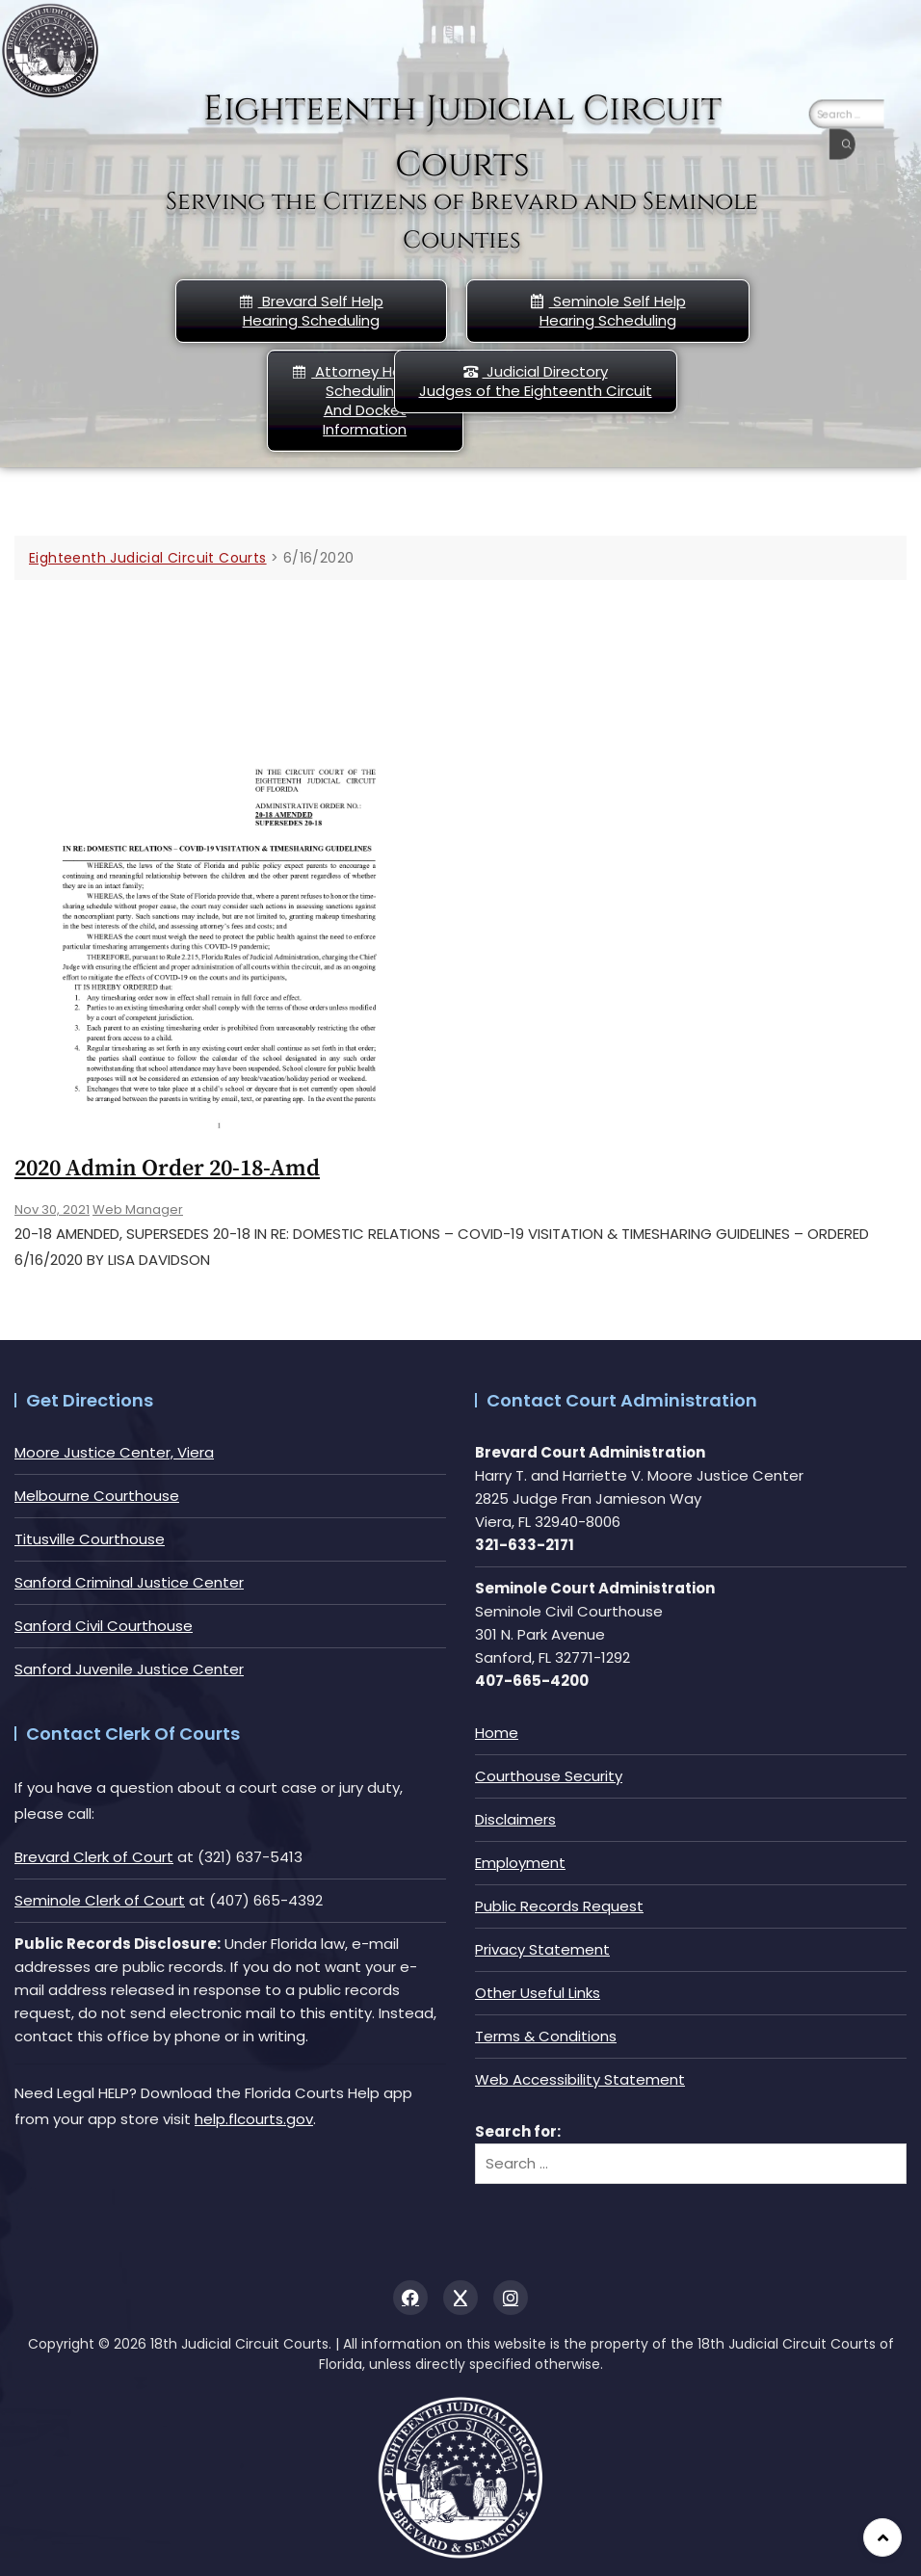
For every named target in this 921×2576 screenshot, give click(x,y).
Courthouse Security (548, 1776)
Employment (520, 1863)
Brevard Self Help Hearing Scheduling (311, 310)
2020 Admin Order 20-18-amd (167, 1168)
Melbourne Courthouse (96, 1495)
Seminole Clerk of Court (99, 1900)
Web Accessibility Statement (580, 2079)
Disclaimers (515, 1819)
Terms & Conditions (546, 2036)
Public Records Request (559, 1906)
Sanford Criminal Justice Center (129, 1582)
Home (496, 1732)
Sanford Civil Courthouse (103, 1626)
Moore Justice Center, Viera (114, 1452)
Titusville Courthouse (89, 1539)
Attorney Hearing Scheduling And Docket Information (364, 400)
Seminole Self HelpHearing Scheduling (608, 310)
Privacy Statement (542, 1949)
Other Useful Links (537, 1993)
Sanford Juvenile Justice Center (129, 1669)
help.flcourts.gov (254, 2119)
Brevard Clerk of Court (93, 1857)
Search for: (518, 2131)
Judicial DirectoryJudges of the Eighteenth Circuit (535, 381)
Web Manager (137, 1209)
